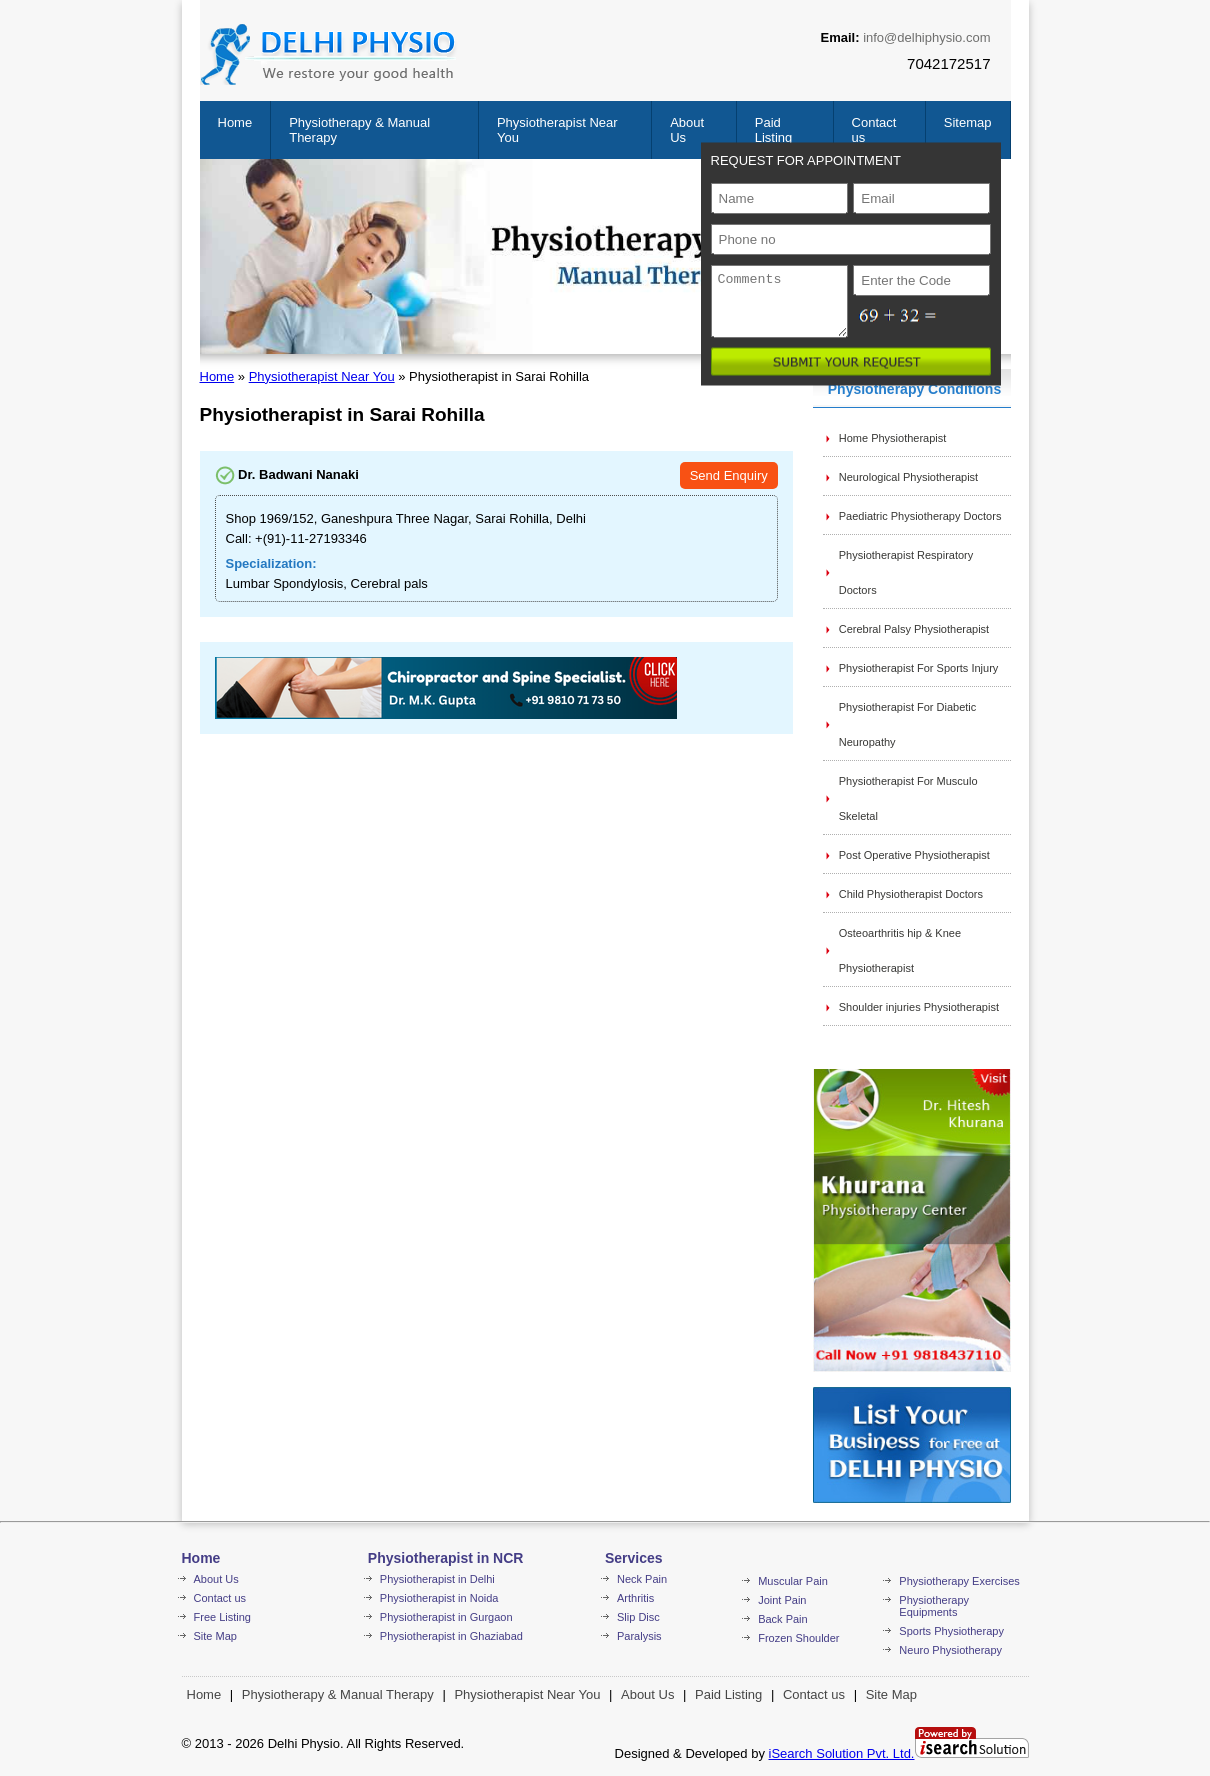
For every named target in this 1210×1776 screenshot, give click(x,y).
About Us (216, 1579)
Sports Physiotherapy (951, 1631)
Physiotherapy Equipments (934, 1606)
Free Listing (222, 1617)
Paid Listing (774, 130)
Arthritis (635, 1598)
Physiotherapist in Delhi (437, 1579)
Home (235, 122)
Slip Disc (638, 1617)
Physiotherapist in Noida (439, 1598)
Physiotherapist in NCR (446, 1558)
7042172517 (948, 63)
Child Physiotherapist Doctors (911, 894)
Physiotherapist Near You (322, 376)
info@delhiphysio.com (926, 37)
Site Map (215, 1636)
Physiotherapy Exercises (959, 1581)
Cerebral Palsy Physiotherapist (914, 629)
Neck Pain (642, 1579)
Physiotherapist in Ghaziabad (451, 1636)
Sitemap (968, 122)
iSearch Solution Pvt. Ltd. (842, 1753)
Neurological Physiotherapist (908, 477)
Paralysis (639, 1636)
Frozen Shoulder (798, 1638)
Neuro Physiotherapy (950, 1650)
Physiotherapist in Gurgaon (446, 1617)
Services (634, 1558)
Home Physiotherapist (893, 438)
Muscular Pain (793, 1581)
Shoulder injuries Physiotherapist (919, 1007)
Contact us (220, 1598)
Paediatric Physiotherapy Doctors (920, 516)
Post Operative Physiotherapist (914, 855)
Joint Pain (782, 1600)
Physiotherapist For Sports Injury (919, 668)
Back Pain (783, 1619)
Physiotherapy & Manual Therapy (338, 1694)
